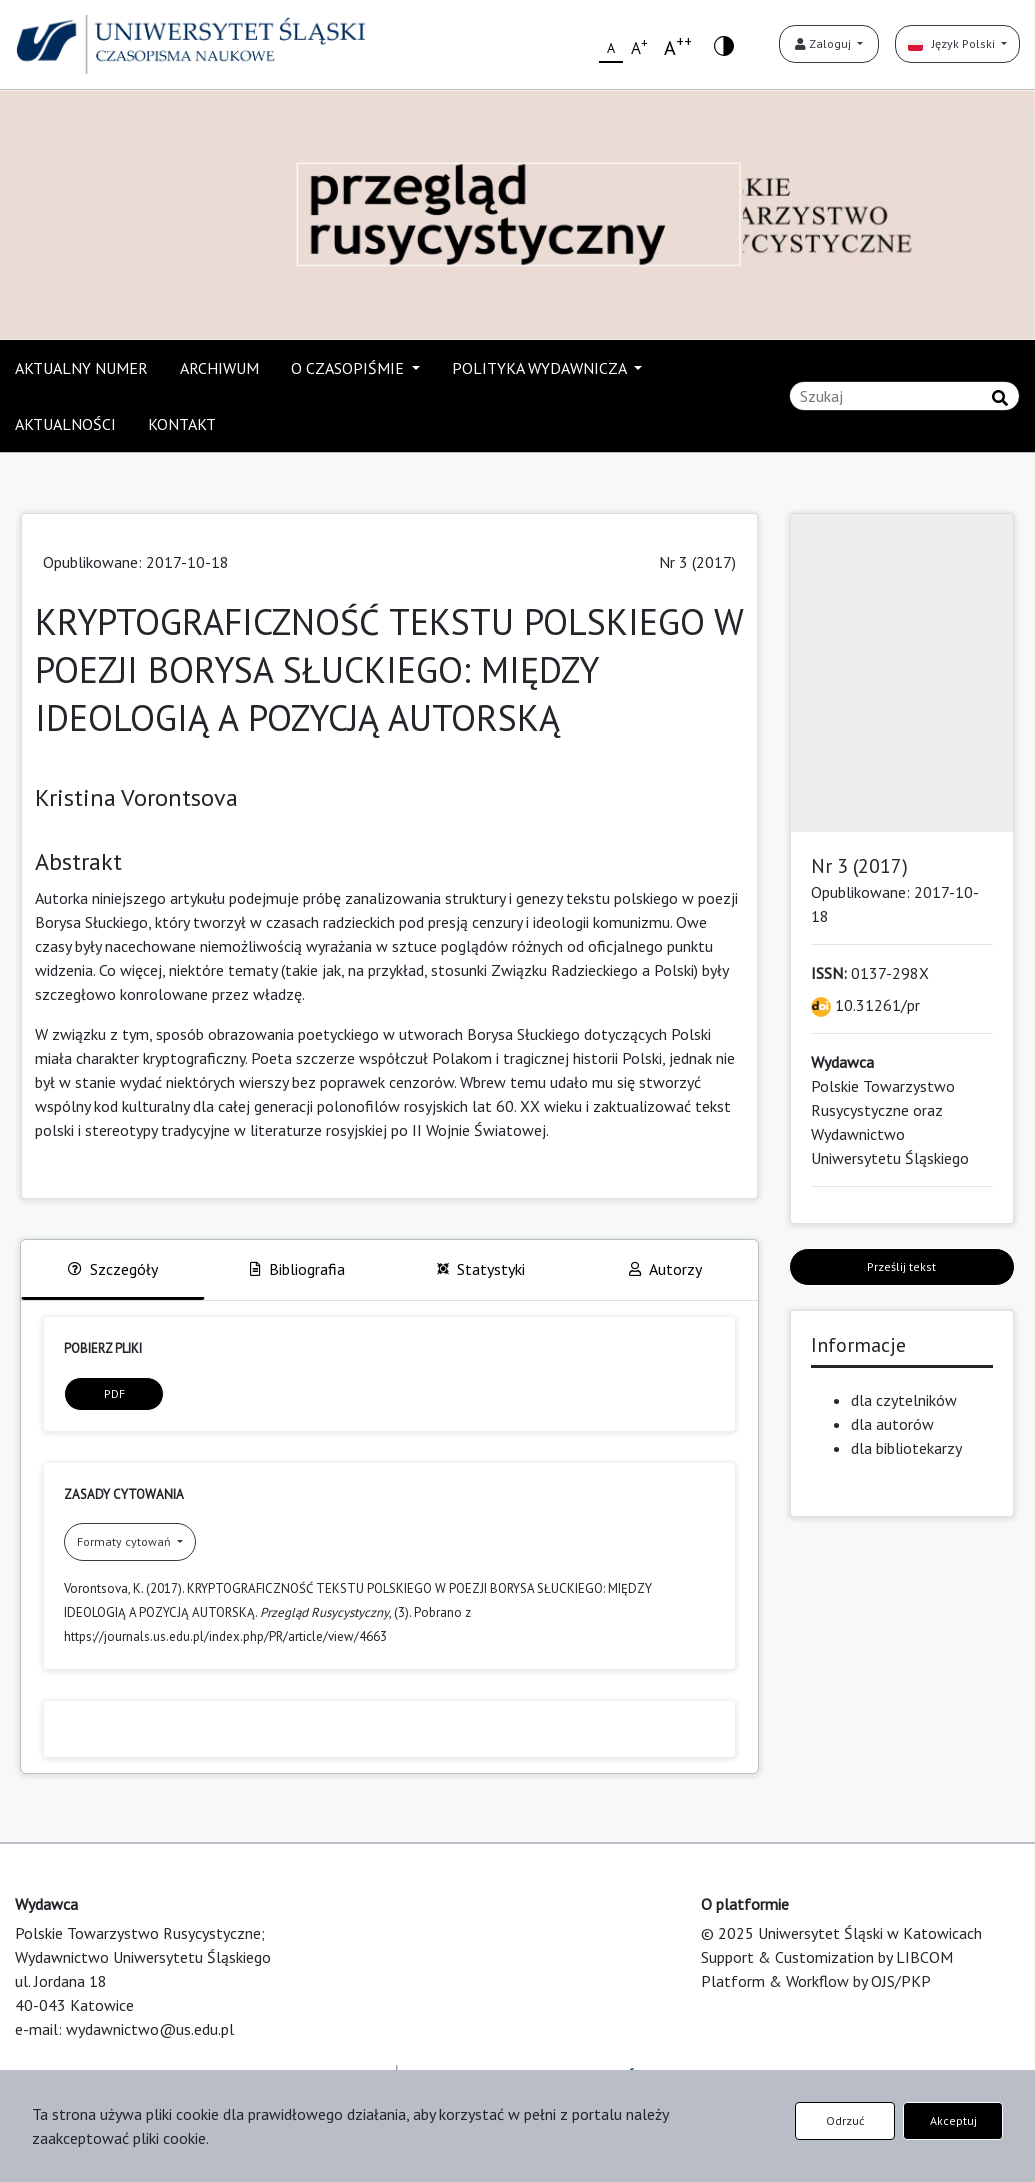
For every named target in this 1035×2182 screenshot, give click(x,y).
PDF (114, 1393)
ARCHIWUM (219, 368)
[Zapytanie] (904, 396)
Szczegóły (113, 1269)
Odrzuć (845, 2120)
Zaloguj (824, 43)
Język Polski (953, 43)
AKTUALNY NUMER (81, 368)
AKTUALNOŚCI (65, 424)
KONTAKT (182, 424)
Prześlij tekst (901, 1266)
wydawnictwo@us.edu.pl (150, 2029)
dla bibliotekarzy (906, 1448)
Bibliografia (297, 1269)
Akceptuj (953, 2120)
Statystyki (481, 1269)
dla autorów (892, 1424)
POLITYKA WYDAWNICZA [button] (541, 368)
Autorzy (665, 1269)
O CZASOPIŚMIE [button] (349, 368)
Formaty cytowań (125, 1541)
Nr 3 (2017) (697, 562)
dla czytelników (904, 1400)
